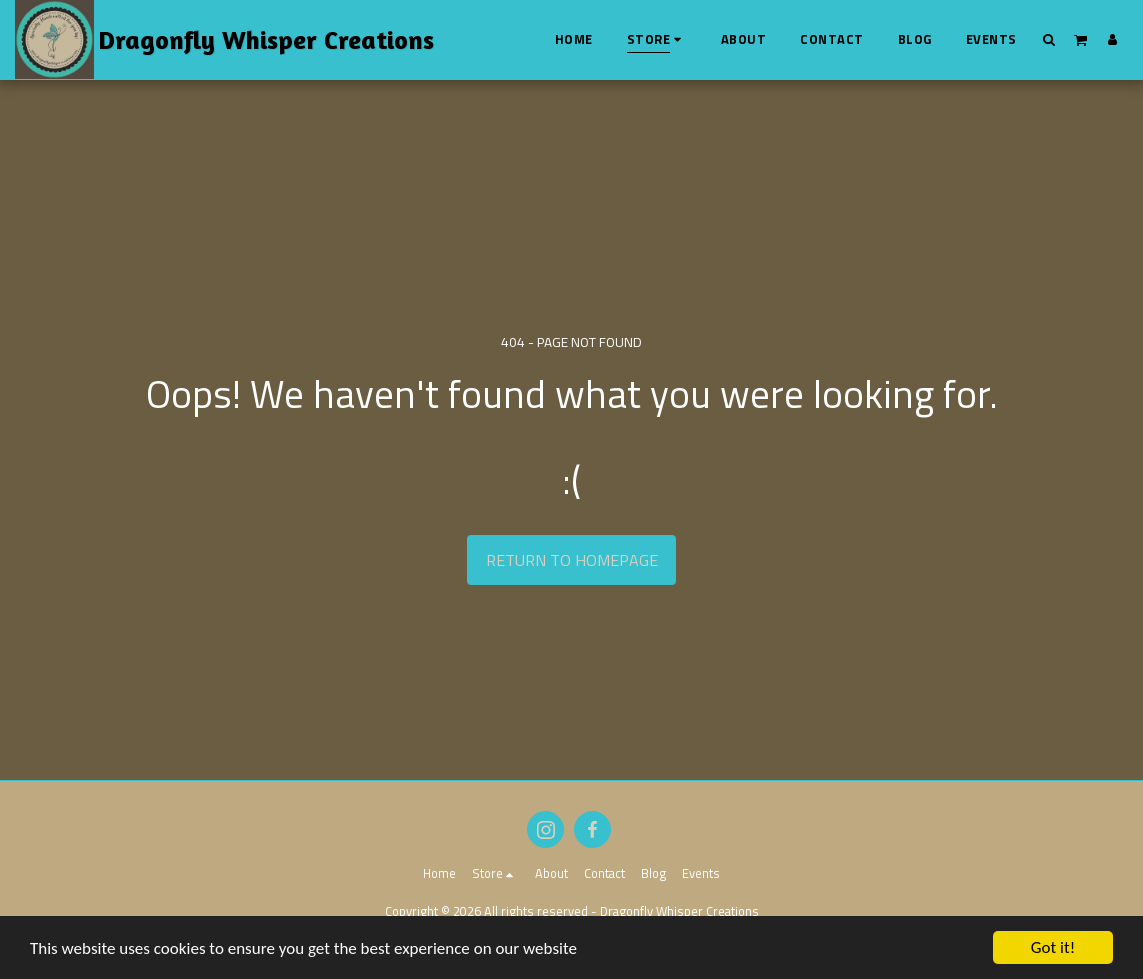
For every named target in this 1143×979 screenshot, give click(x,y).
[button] (1049, 39)
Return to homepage (572, 560)
